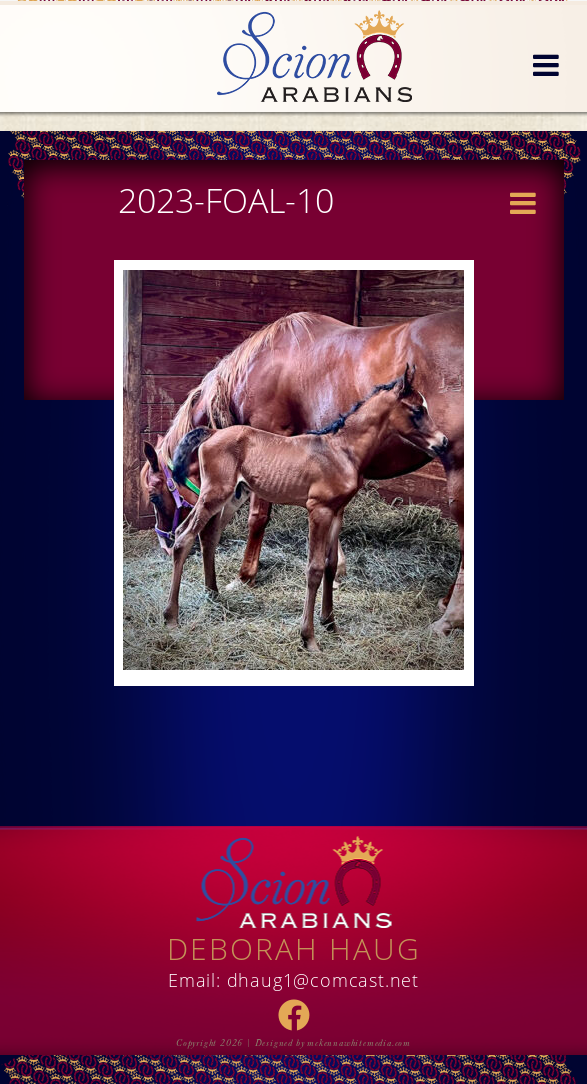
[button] (546, 66)
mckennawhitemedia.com (359, 1043)
